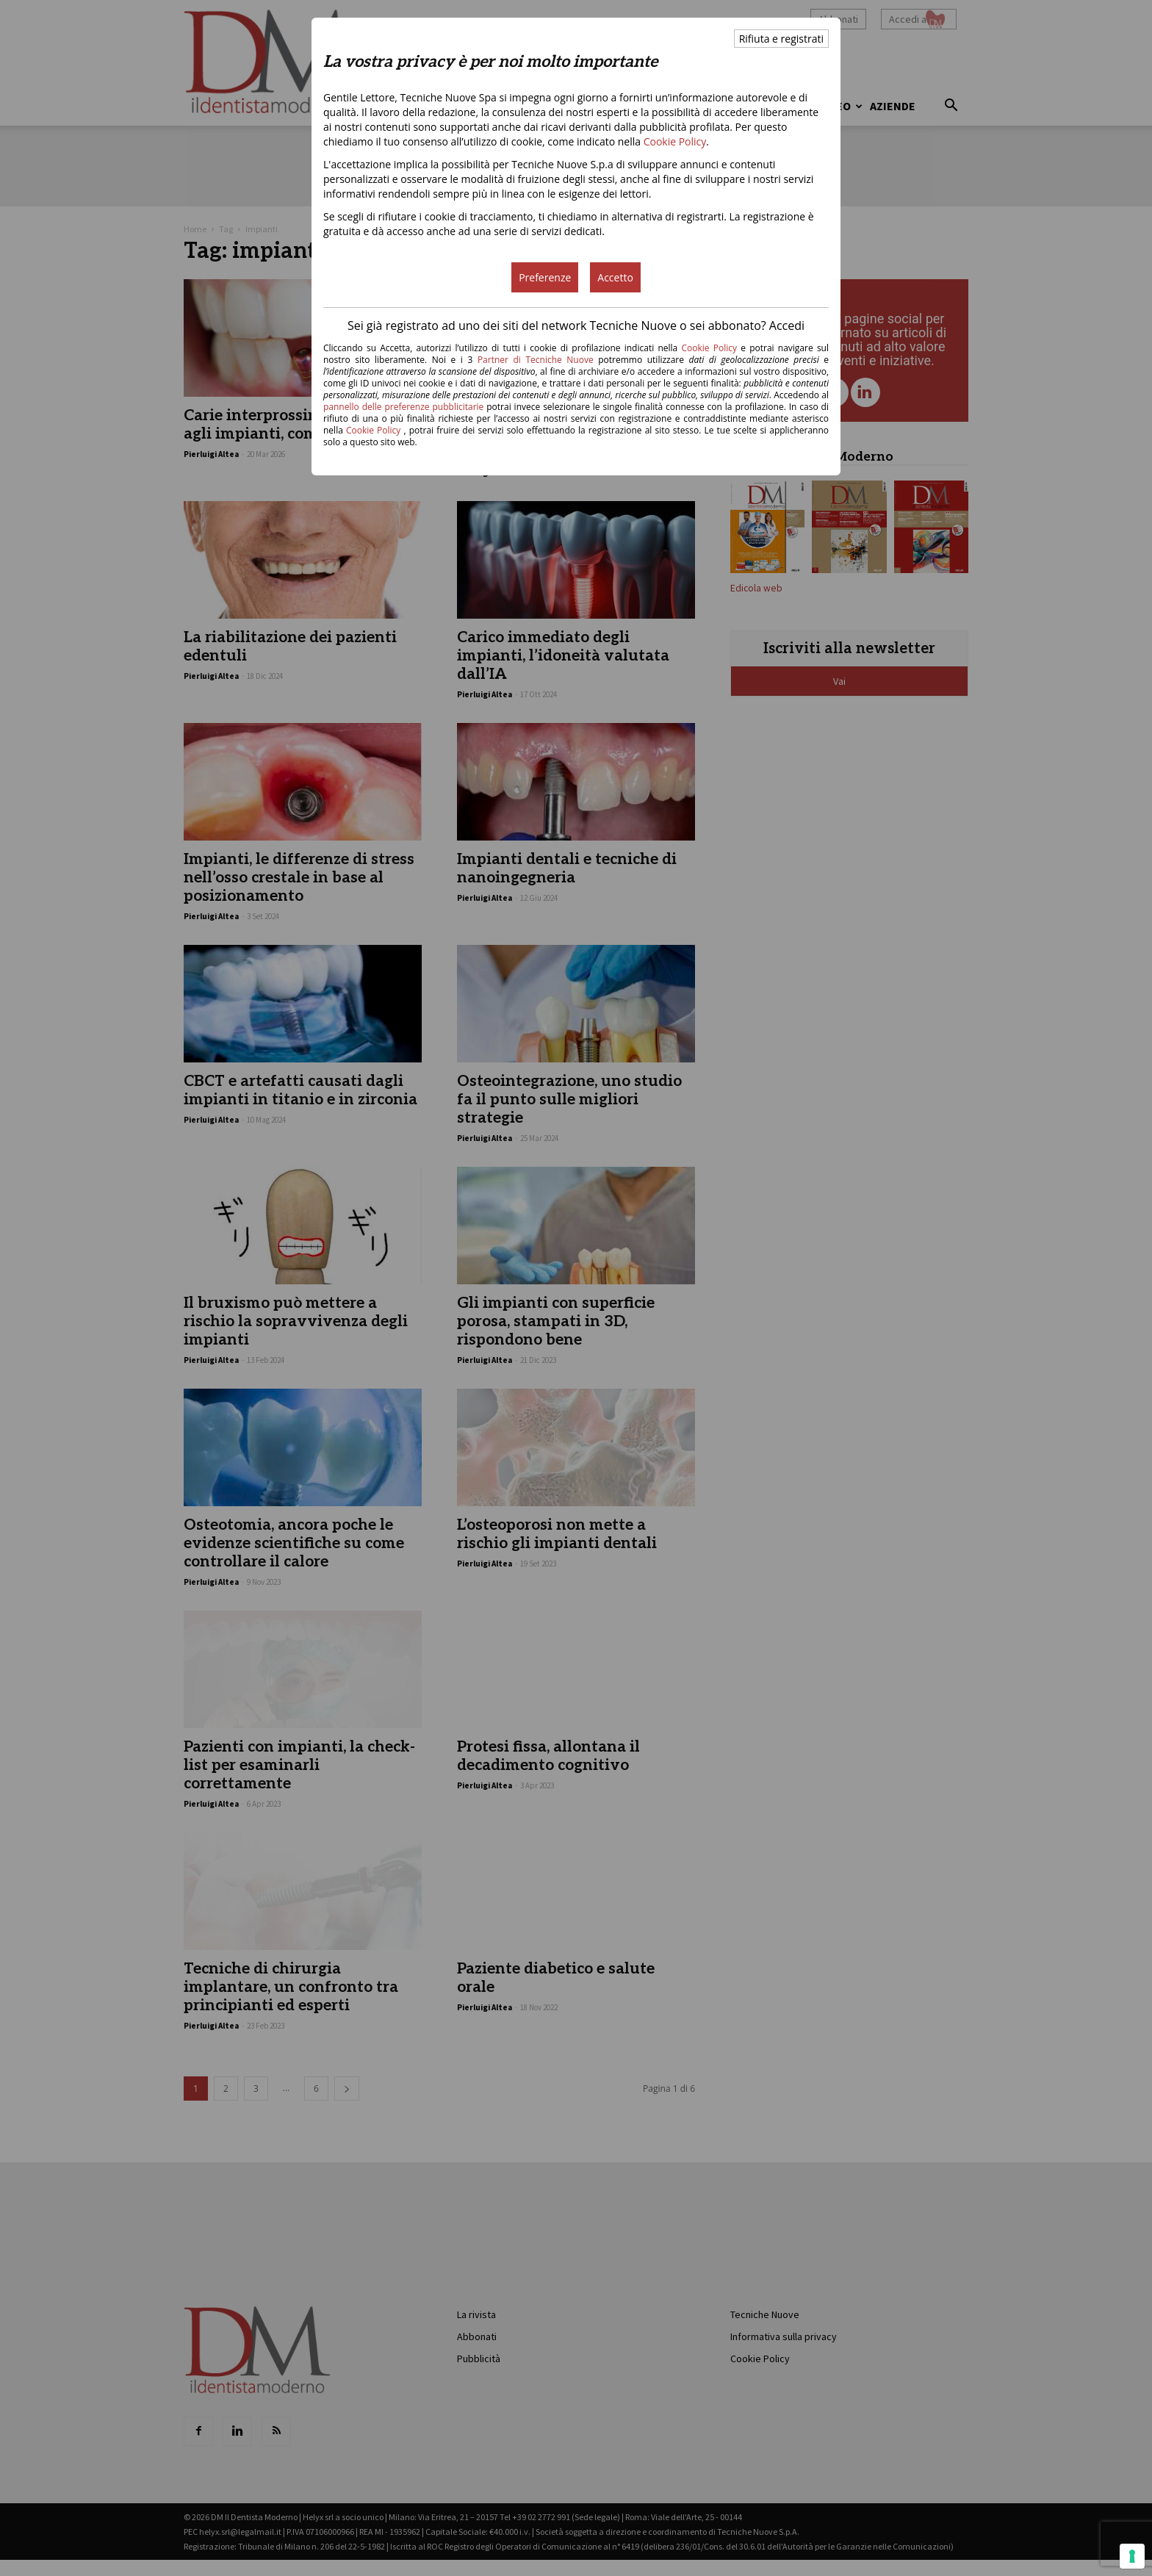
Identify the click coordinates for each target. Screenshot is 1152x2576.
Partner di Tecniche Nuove (538, 359)
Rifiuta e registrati (781, 39)
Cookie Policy (675, 141)
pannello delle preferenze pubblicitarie (403, 406)
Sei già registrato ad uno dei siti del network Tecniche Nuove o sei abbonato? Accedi (576, 325)
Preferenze (545, 277)
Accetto (615, 277)
